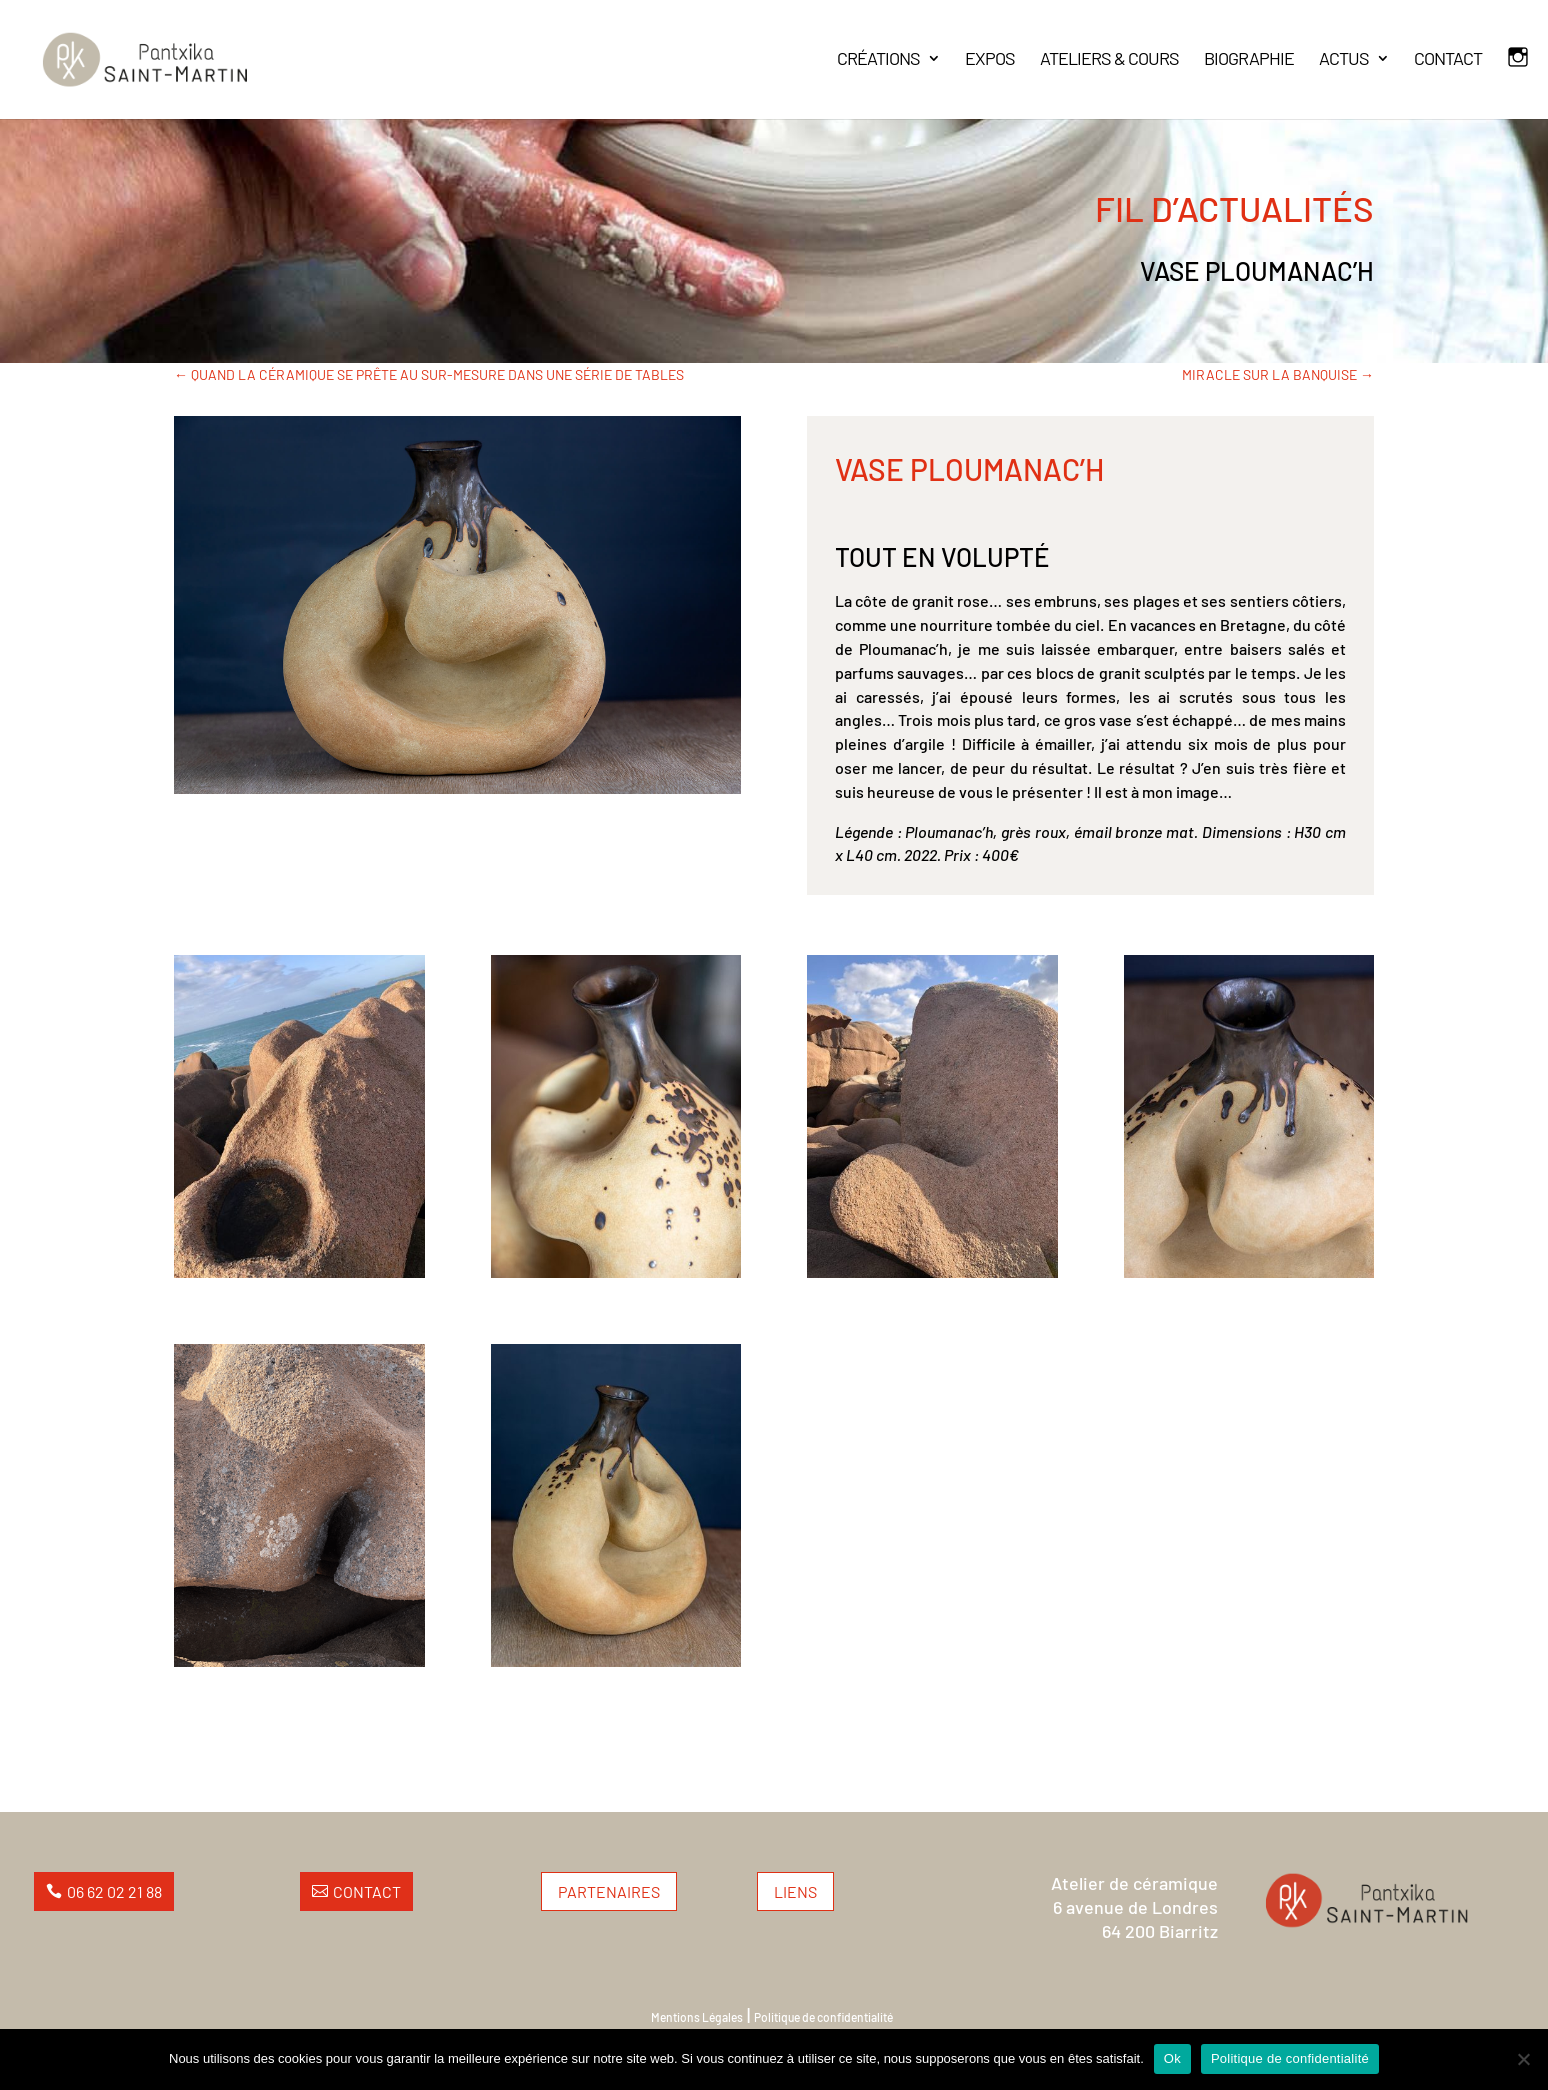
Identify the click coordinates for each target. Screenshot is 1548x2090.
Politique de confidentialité (823, 2017)
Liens (795, 1891)
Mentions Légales (697, 2017)
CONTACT (1448, 60)
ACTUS (1344, 60)
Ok (1172, 2058)
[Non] (1523, 2059)
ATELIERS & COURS (1109, 60)
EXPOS (990, 60)
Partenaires (609, 1891)
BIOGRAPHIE (1249, 60)
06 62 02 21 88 (114, 1891)
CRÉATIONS (878, 60)
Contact (367, 1891)
